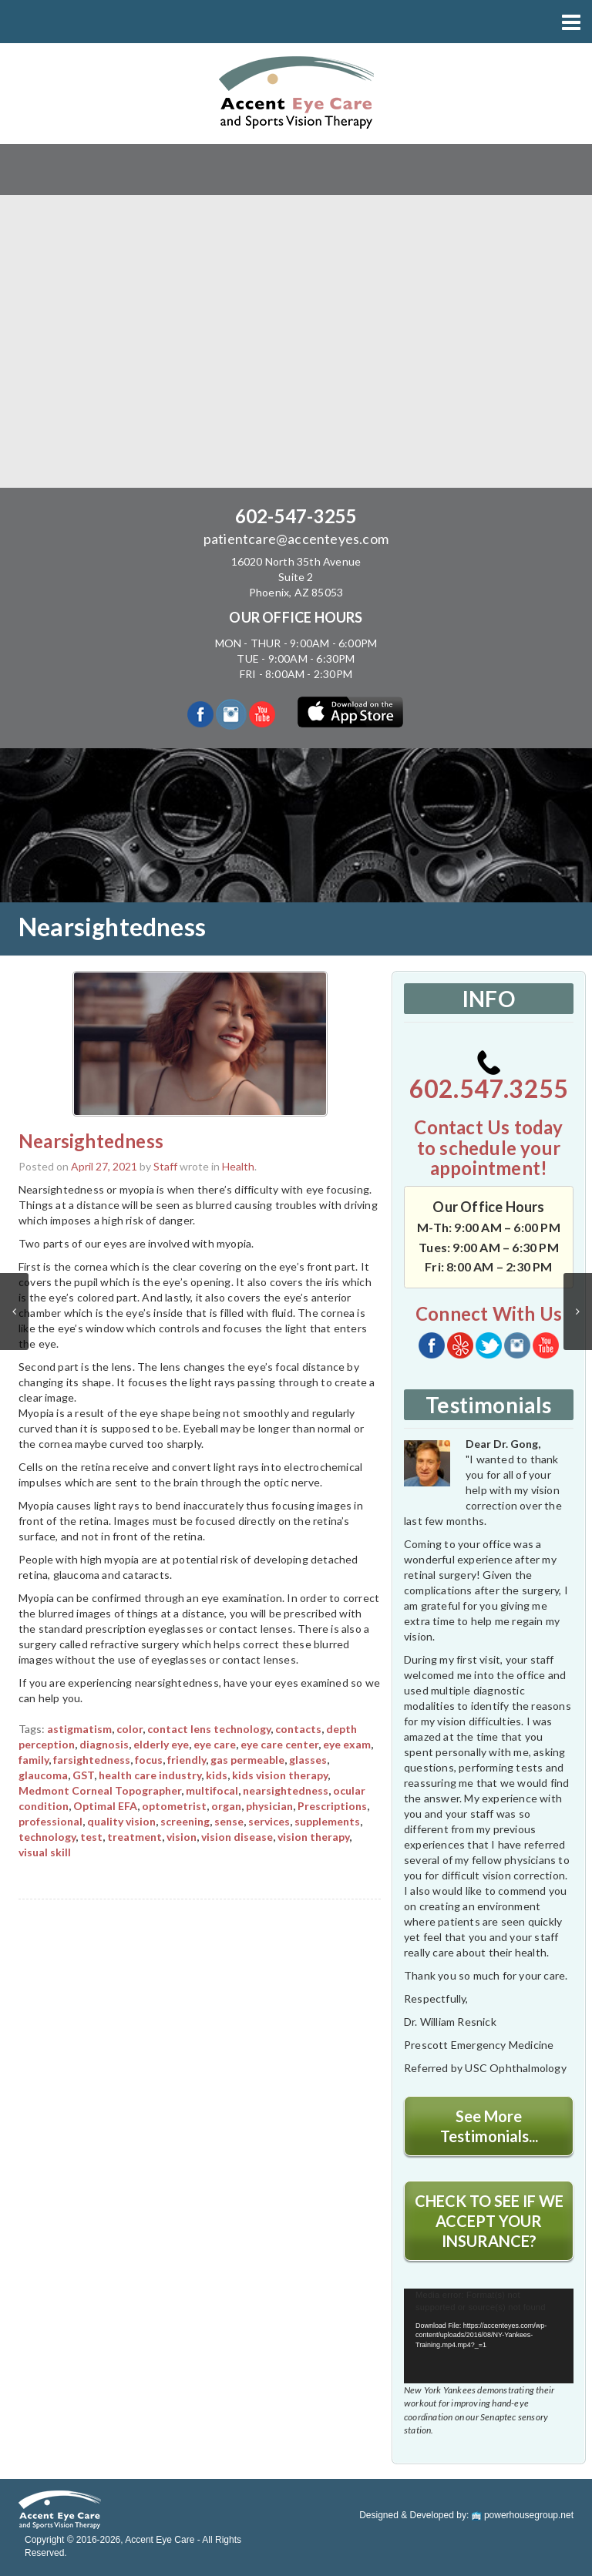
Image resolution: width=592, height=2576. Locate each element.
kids (216, 1775)
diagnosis (104, 1744)
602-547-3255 (296, 516)
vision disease (237, 1836)
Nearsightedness (90, 1141)
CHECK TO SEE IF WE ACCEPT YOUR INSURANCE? (489, 2220)
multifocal (212, 1790)
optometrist (174, 1805)
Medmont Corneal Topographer (99, 1790)
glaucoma (43, 1775)
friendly (186, 1759)
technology (47, 1836)
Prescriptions (332, 1805)
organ (226, 1805)
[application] (489, 2336)
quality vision (121, 1821)
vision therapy (313, 1836)
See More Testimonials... (489, 2126)
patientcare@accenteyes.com (296, 538)
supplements (327, 1821)
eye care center (279, 1744)
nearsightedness (285, 1790)
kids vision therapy (280, 1775)
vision (181, 1836)
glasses (308, 1759)
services (269, 1821)
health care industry (150, 1775)
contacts (298, 1728)
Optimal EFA (105, 1805)
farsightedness (91, 1759)
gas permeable (247, 1759)
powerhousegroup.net (523, 2515)
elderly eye (161, 1744)
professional (50, 1821)
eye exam (347, 1744)
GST (83, 1775)
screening (185, 1821)
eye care (214, 1744)
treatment (134, 1836)
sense (229, 1821)
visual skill (44, 1852)
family (33, 1759)
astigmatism (79, 1728)
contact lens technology (209, 1728)
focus (149, 1759)
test (91, 1836)
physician (269, 1805)
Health (238, 1166)
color (129, 1728)
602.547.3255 (488, 1076)
